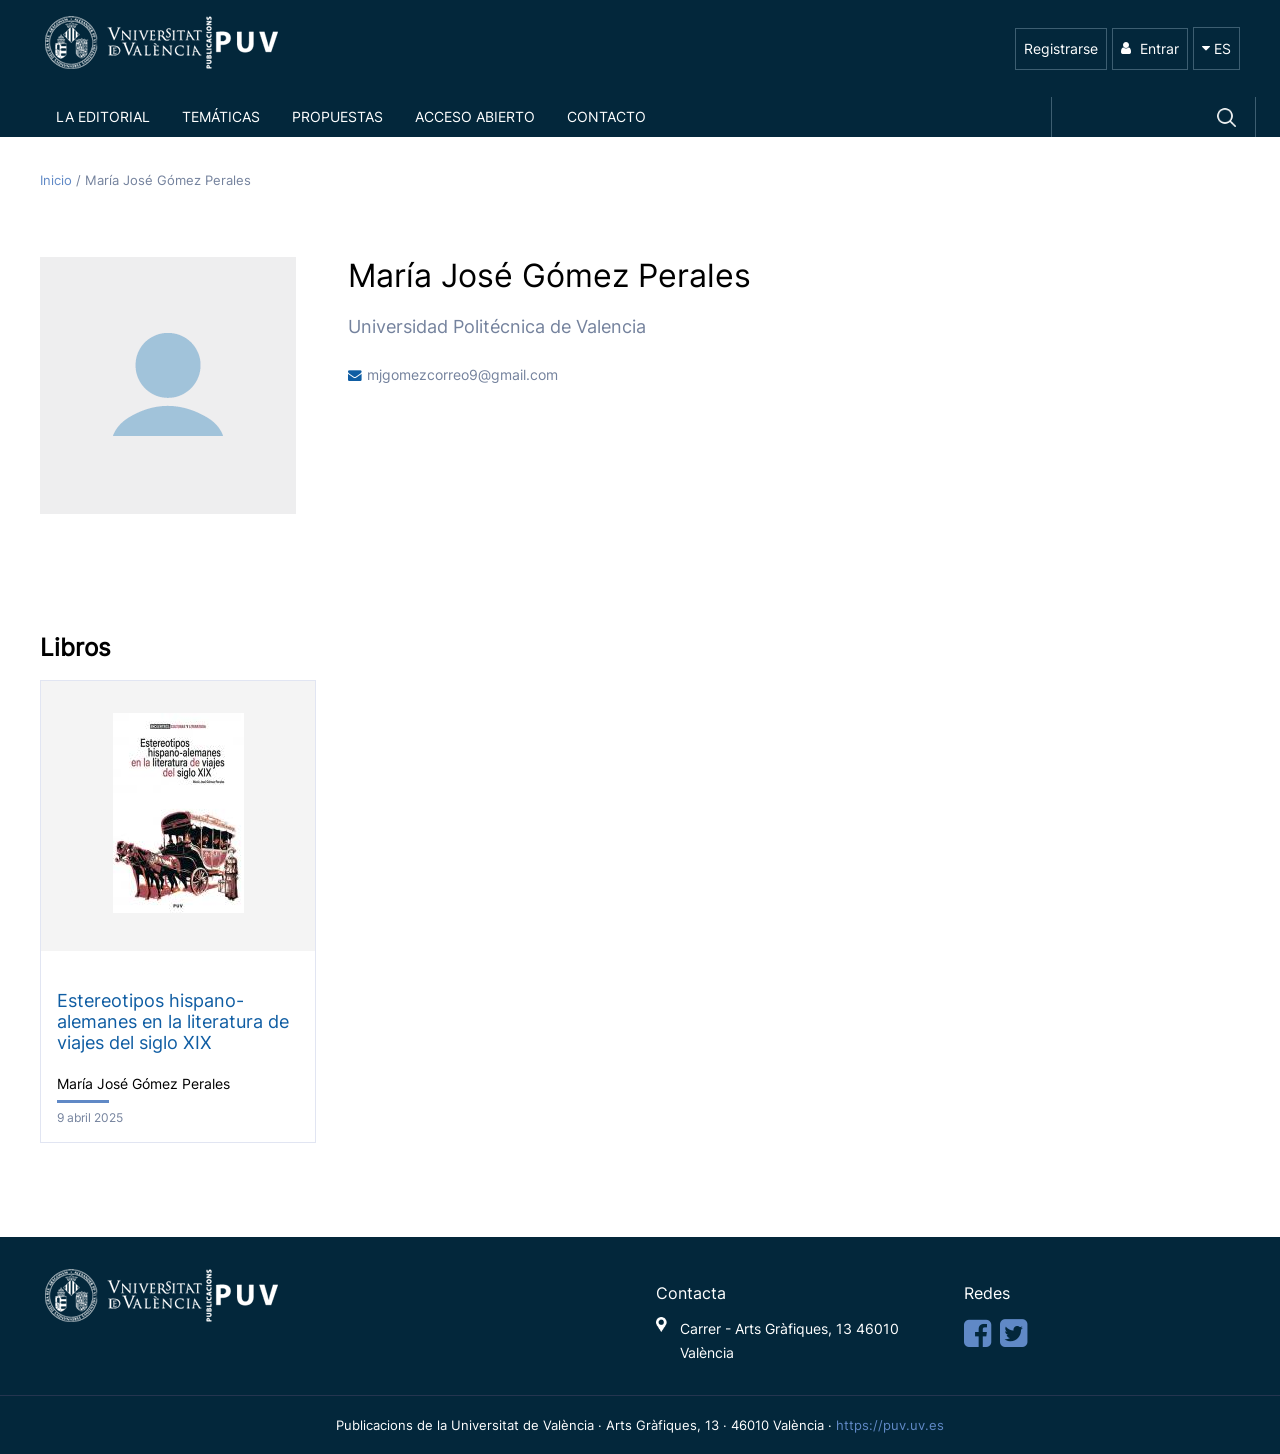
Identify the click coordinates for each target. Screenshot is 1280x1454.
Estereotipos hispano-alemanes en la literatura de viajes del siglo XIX (173, 1021)
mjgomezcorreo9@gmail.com (462, 375)
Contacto (606, 116)
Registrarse (1061, 48)
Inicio (58, 180)
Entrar (1150, 48)
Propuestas (337, 116)
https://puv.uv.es (890, 1425)
